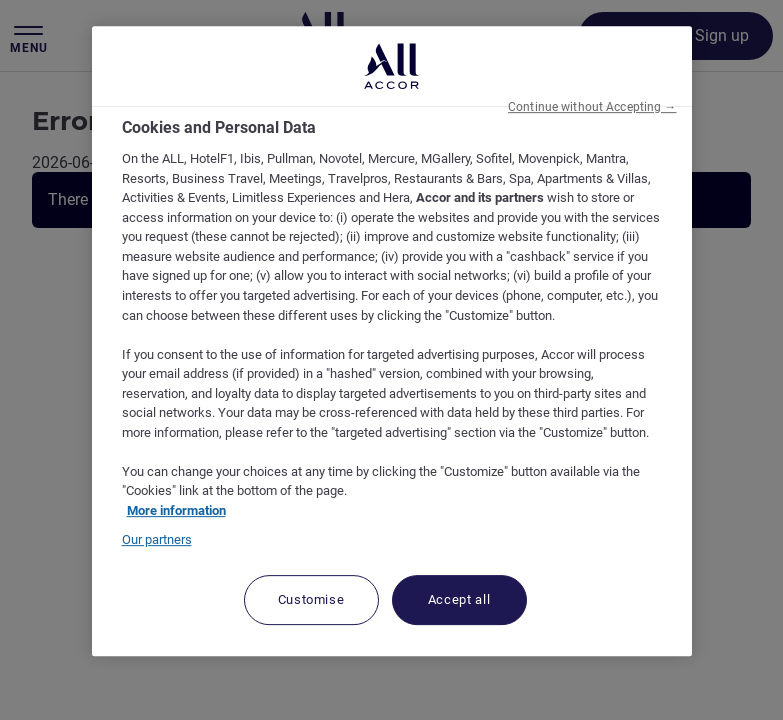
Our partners (157, 539)
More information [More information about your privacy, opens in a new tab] (176, 510)
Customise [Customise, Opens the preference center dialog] (311, 599)
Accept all (459, 599)
